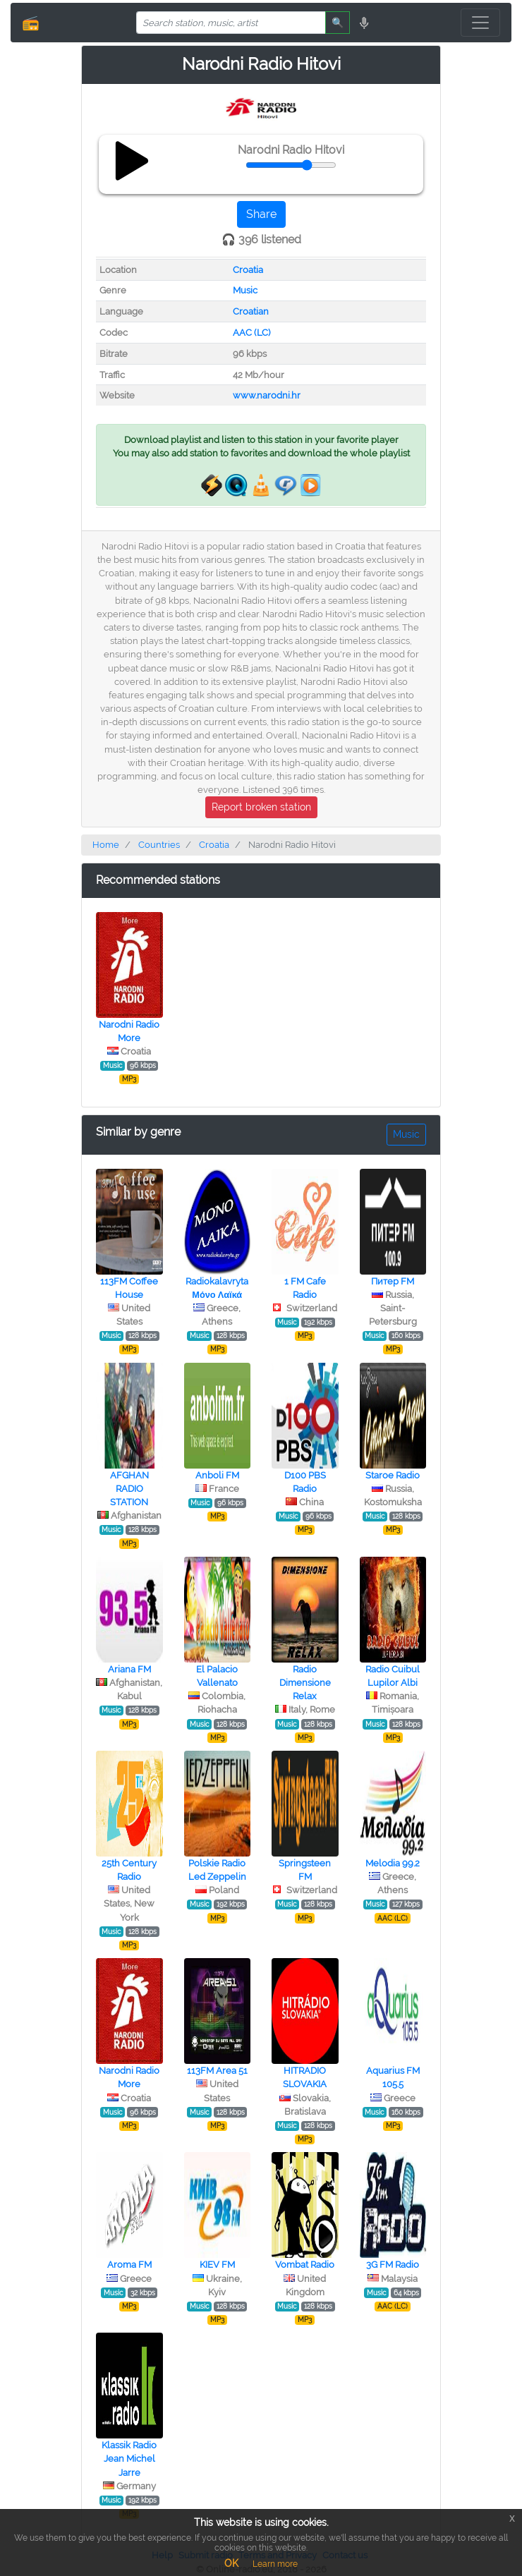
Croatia (248, 270)
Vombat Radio (304, 2264)
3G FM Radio (392, 2264)
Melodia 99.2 (392, 1863)
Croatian (251, 311)
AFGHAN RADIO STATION (129, 1488)
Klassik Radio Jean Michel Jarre (129, 2458)
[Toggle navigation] (480, 22)
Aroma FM (129, 2264)
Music (245, 290)
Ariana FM (129, 1669)
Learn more (275, 2564)
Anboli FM (217, 1475)
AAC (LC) (251, 332)
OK (231, 2563)
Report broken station (261, 807)
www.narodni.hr (267, 395)
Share (261, 214)
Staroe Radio (392, 1475)
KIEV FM (217, 2264)
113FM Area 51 (217, 2070)
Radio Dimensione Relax (305, 1682)
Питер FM (392, 1281)
